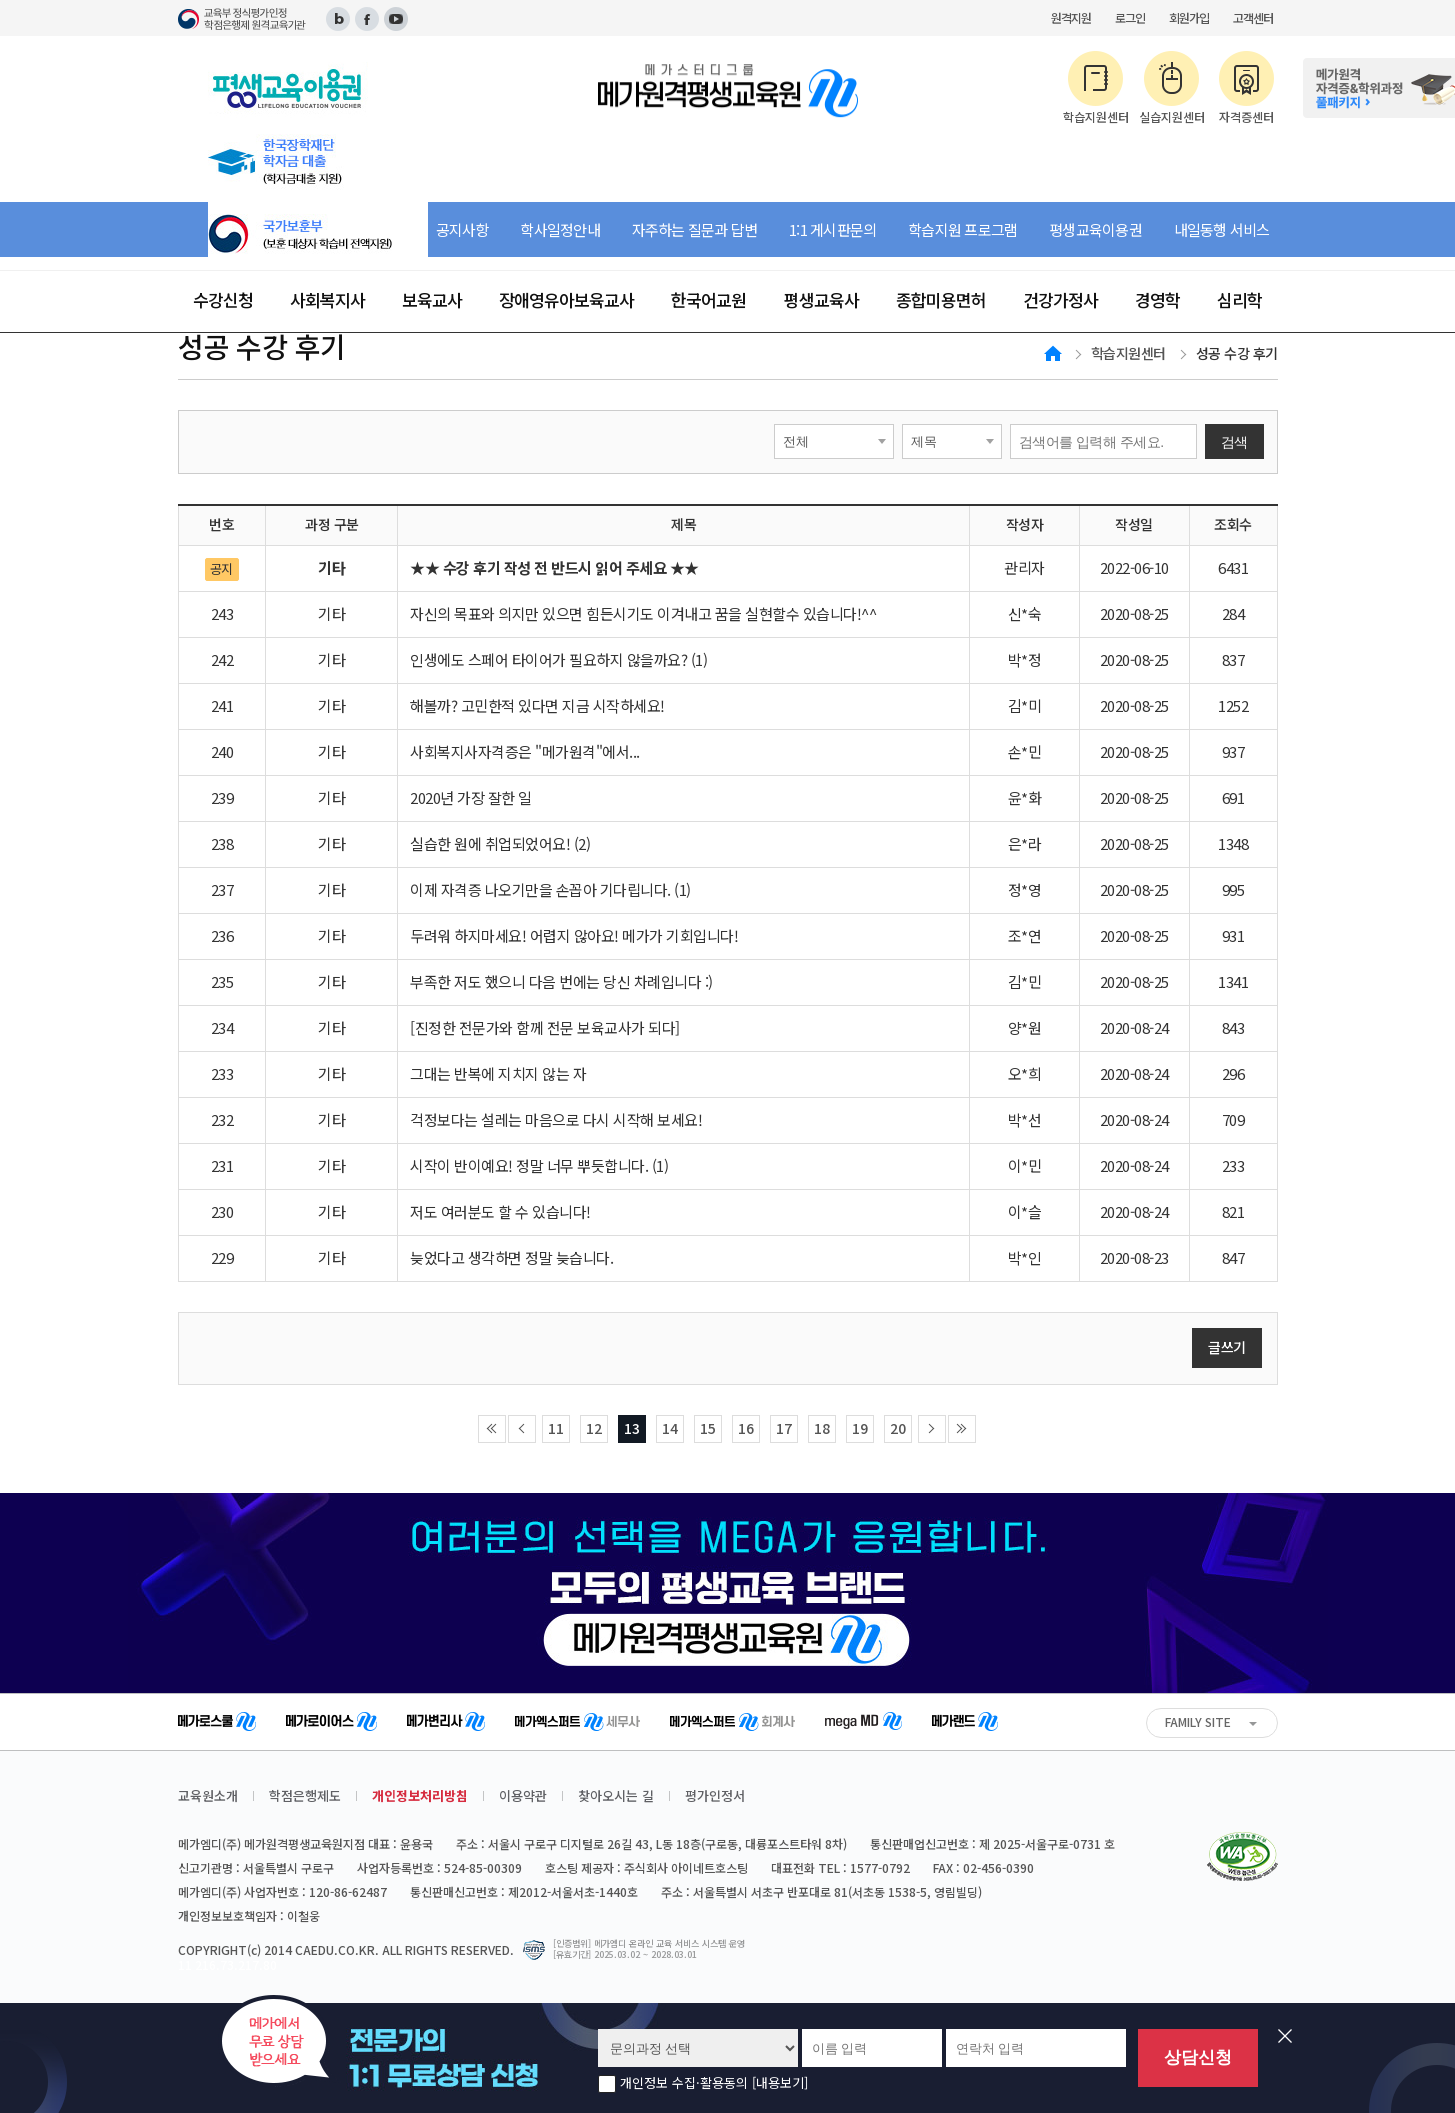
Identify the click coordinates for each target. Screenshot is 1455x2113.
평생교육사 (821, 299)
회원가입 (1189, 17)
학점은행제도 (305, 1795)
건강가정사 (1060, 299)
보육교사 (432, 299)
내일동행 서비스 (1222, 229)
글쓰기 (1227, 1347)
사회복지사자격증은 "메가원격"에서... (525, 751)
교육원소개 (208, 1795)
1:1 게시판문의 (832, 229)
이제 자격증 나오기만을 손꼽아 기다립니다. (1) (550, 889)
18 (822, 1428)
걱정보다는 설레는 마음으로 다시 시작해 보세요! (556, 1119)
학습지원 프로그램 (962, 229)
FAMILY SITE (1198, 1721)
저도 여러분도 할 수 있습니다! (500, 1211)
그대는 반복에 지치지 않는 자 (498, 1073)
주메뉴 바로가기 (0, 0)
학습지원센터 (1128, 353)
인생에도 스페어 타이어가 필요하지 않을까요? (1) (558, 659)
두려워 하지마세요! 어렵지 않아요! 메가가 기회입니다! (574, 935)
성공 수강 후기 (1237, 353)
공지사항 (462, 229)
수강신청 (223, 299)
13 (632, 1428)
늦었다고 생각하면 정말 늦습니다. (511, 1257)
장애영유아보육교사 (566, 299)
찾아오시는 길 (616, 1795)
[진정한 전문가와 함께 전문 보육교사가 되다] (545, 1027)
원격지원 (1071, 17)
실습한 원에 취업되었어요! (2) (500, 843)
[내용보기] (780, 2082)
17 (784, 1428)
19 (860, 1428)
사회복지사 (327, 299)
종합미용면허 (941, 299)
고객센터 (1253, 17)
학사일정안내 (560, 229)
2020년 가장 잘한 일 (471, 797)
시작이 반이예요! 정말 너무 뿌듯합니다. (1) (539, 1165)
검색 (1234, 442)
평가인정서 (715, 1795)
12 (594, 1428)
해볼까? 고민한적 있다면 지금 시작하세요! (537, 705)
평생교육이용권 (1095, 229)
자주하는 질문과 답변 (695, 229)
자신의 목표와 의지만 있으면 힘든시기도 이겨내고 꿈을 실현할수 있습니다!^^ (643, 613)
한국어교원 (708, 299)
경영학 (1157, 299)
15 (708, 1428)
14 (670, 1428)
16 (746, 1428)
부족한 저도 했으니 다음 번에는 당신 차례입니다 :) (561, 981)
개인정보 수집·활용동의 (714, 2083)
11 (556, 1428)
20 (898, 1428)
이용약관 (523, 1795)
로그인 (1130, 17)
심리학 (1239, 299)
